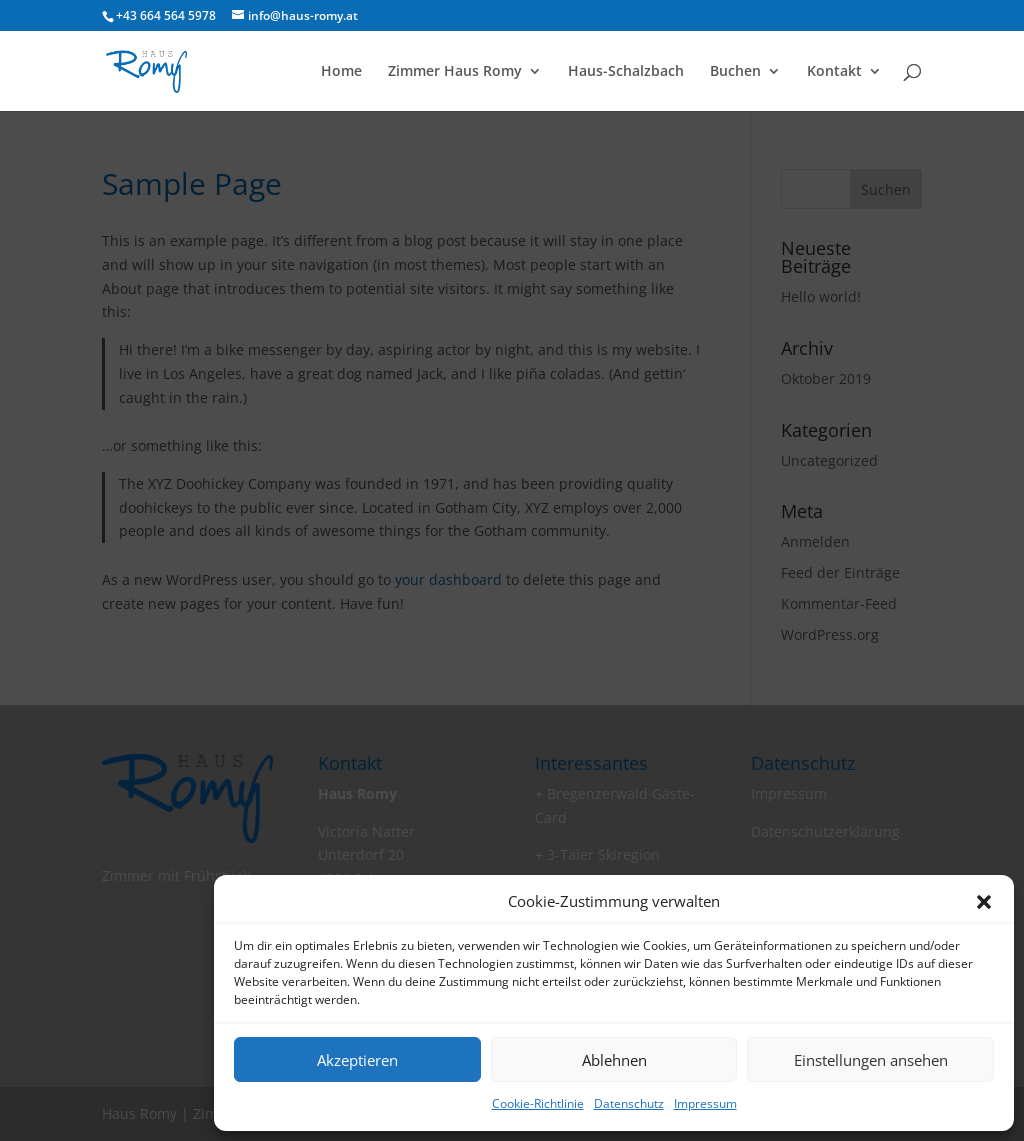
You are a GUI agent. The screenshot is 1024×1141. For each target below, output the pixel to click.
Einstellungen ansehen (871, 1060)
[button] (984, 902)
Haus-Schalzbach (626, 72)
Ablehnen (614, 1060)
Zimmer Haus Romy (455, 72)
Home (341, 72)
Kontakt (834, 72)
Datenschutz (629, 1103)
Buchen (735, 72)
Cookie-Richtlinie (538, 1103)
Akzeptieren (357, 1060)
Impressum (705, 1103)
